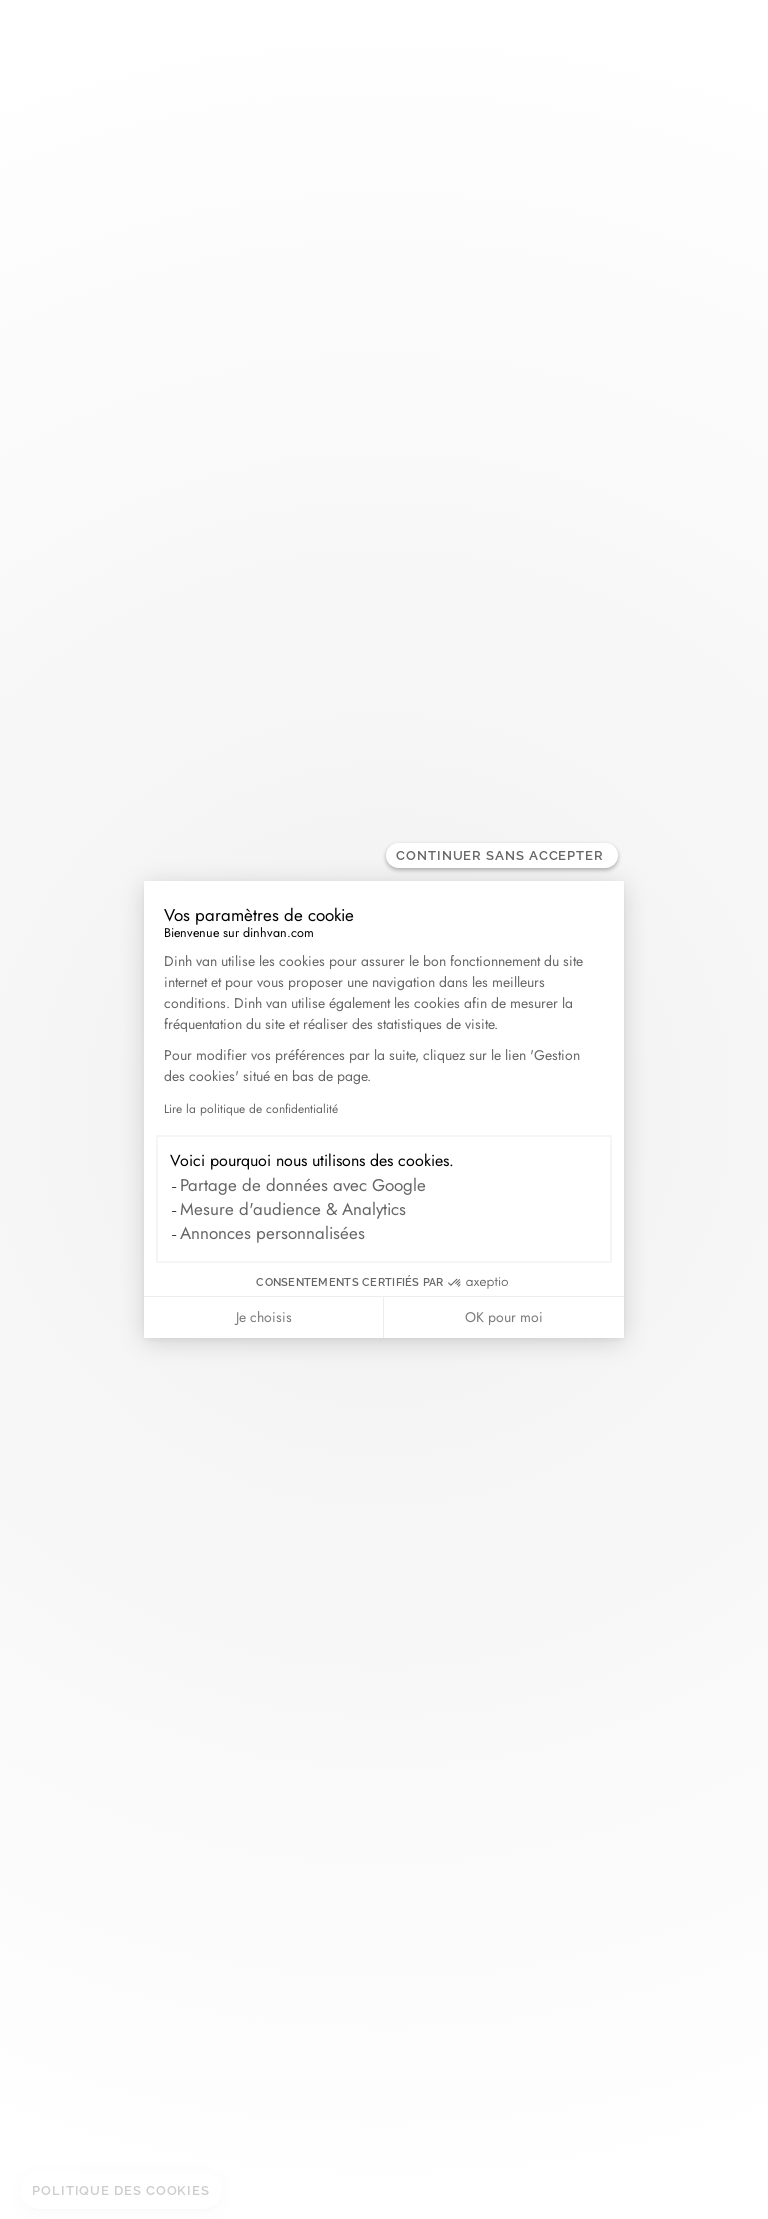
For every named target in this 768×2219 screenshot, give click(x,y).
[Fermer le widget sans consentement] (502, 855)
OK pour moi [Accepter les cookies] (504, 1317)
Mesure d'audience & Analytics (293, 1209)
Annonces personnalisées (272, 1233)
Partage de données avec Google (303, 1185)
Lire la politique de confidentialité (251, 1109)
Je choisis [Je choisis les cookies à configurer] (264, 1317)
